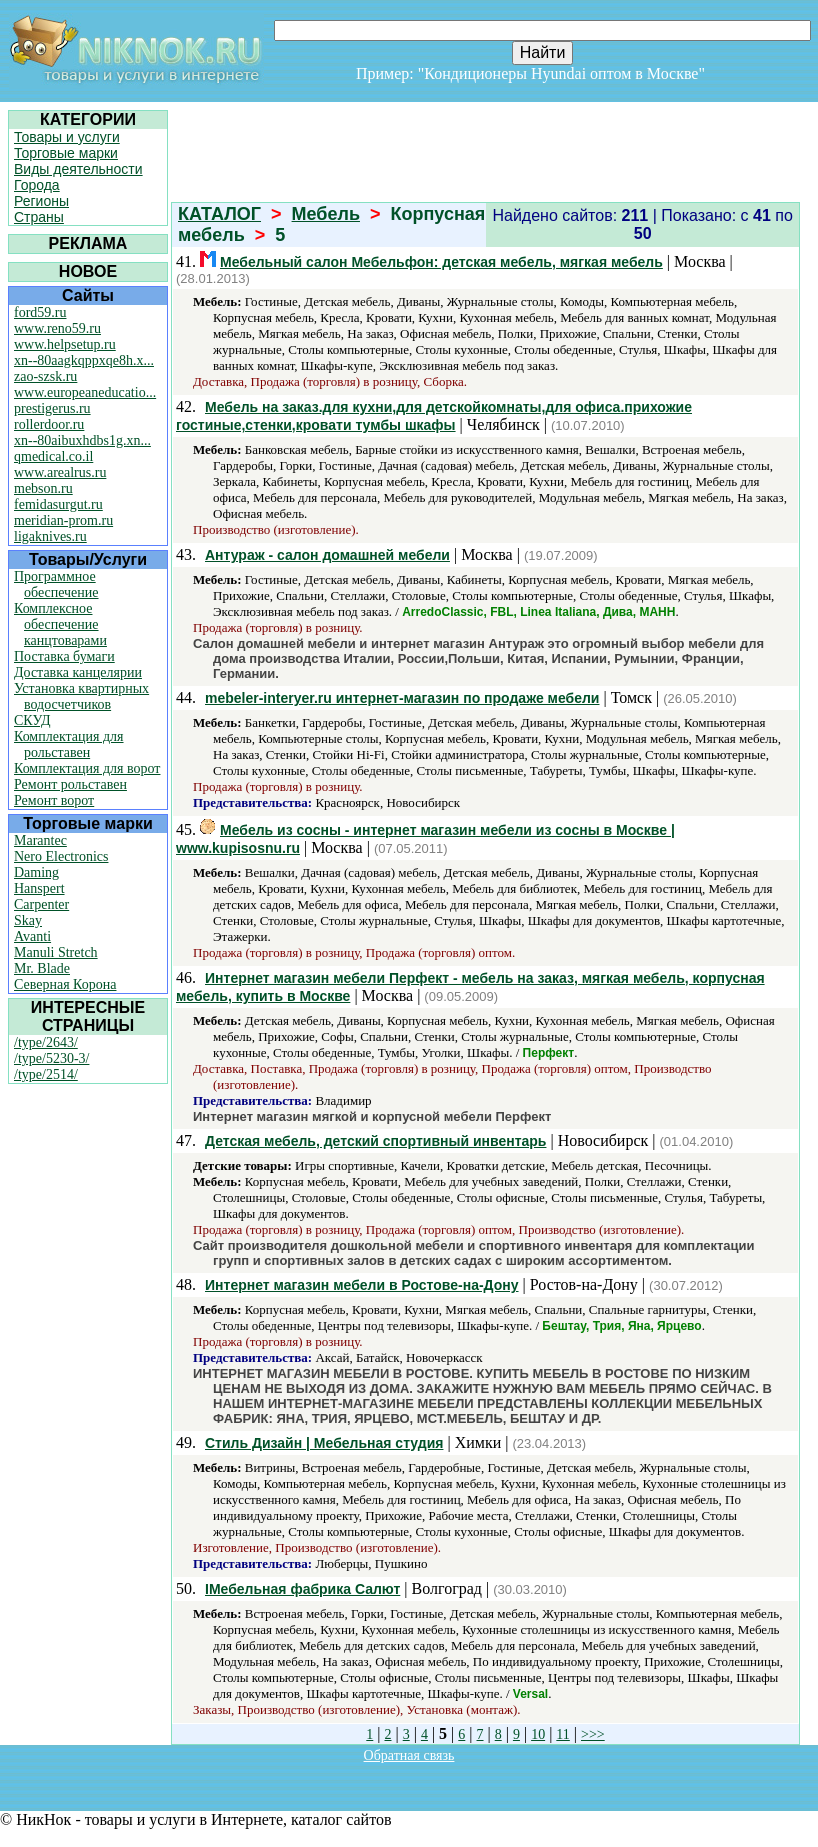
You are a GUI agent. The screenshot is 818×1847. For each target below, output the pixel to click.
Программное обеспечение (56, 584)
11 (562, 1734)
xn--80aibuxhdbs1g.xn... (82, 440)
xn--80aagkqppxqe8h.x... (84, 360)
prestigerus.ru (52, 408)
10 (538, 1734)
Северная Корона (65, 984)
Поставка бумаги (64, 656)
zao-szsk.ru (45, 376)
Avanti (32, 936)
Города (37, 185)
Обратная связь (409, 1755)
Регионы (41, 201)
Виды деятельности (78, 169)
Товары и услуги (67, 137)
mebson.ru (43, 488)
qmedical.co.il (53, 456)
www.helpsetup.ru (65, 344)
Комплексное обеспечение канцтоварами (60, 624)
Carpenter (41, 904)
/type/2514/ (46, 1074)
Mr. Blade (42, 968)
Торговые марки (66, 153)
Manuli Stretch (56, 952)
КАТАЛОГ (219, 214)
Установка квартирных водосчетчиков (81, 696)
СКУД (32, 720)
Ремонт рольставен (70, 784)
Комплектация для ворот (87, 768)
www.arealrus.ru (60, 472)
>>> (593, 1734)
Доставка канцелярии (78, 672)
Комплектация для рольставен (69, 744)
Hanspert (39, 888)
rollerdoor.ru (49, 424)
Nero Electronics (61, 856)
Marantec (40, 840)
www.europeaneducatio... (85, 392)
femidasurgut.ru (58, 504)
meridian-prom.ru (63, 520)
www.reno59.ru (57, 328)
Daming (36, 872)
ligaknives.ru (50, 536)
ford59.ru (40, 312)
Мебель (326, 214)
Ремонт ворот (54, 800)
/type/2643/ (46, 1042)
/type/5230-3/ (51, 1058)
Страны (39, 217)
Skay (28, 920)
